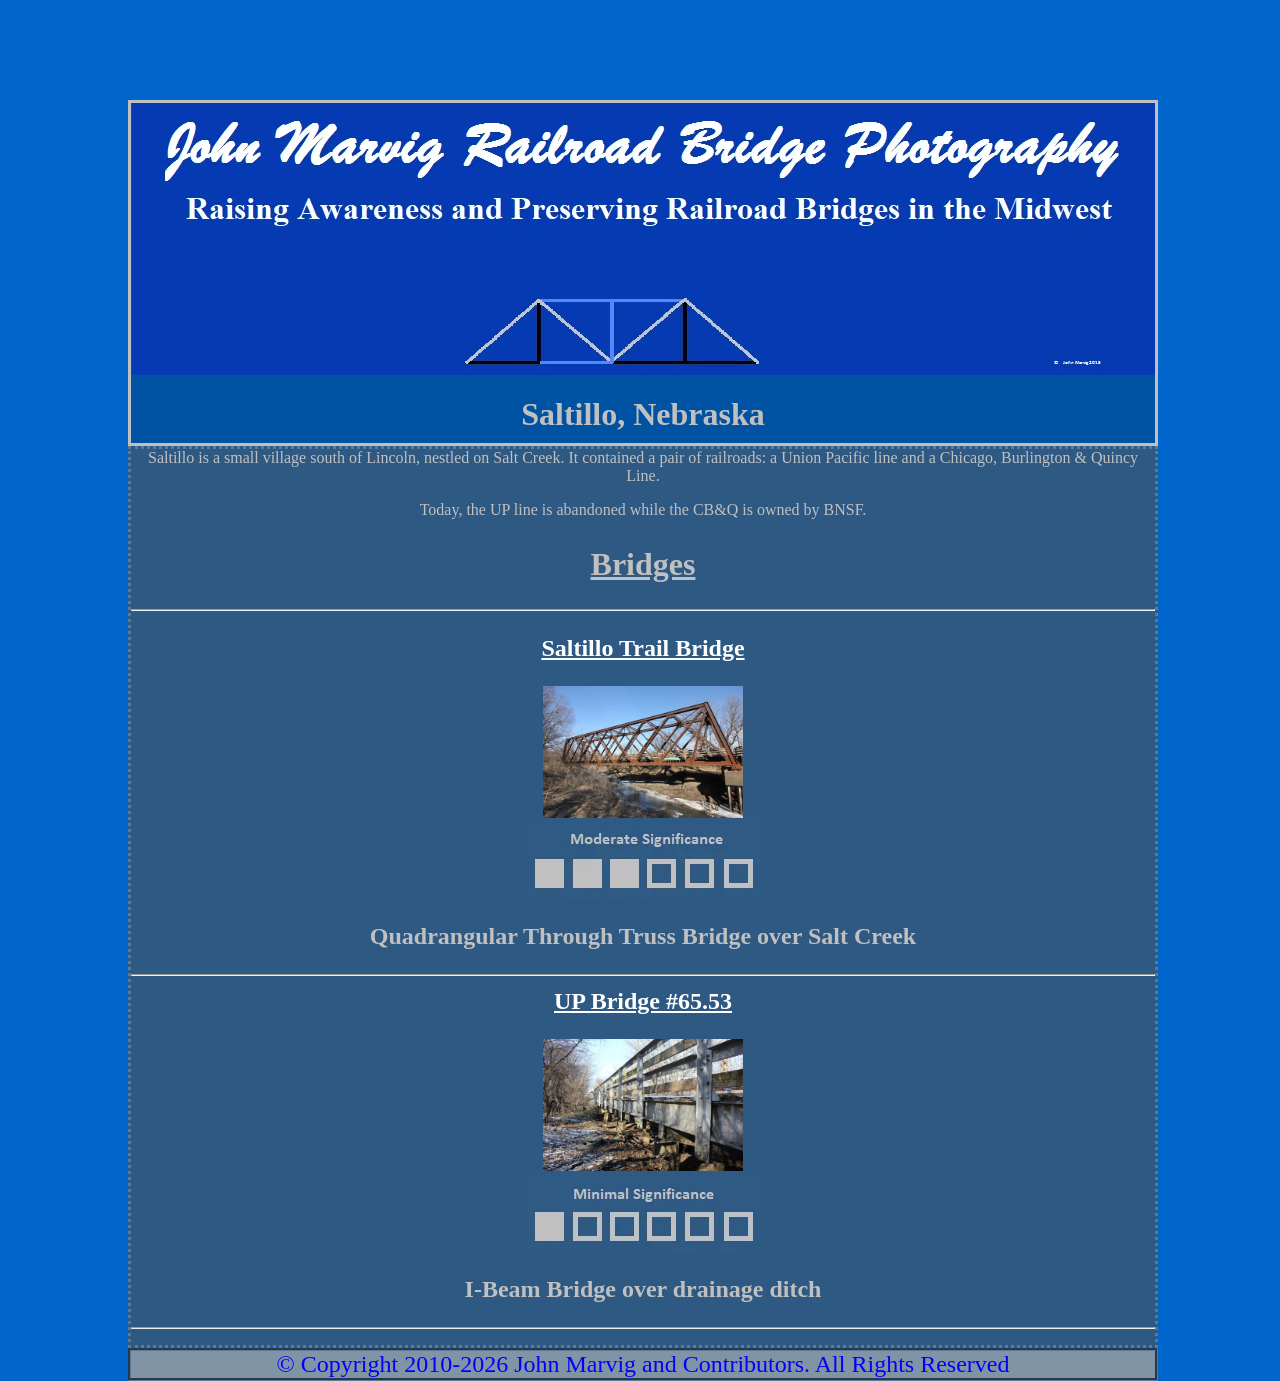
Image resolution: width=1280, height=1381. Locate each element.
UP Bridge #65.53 (643, 1001)
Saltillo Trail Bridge (642, 648)
